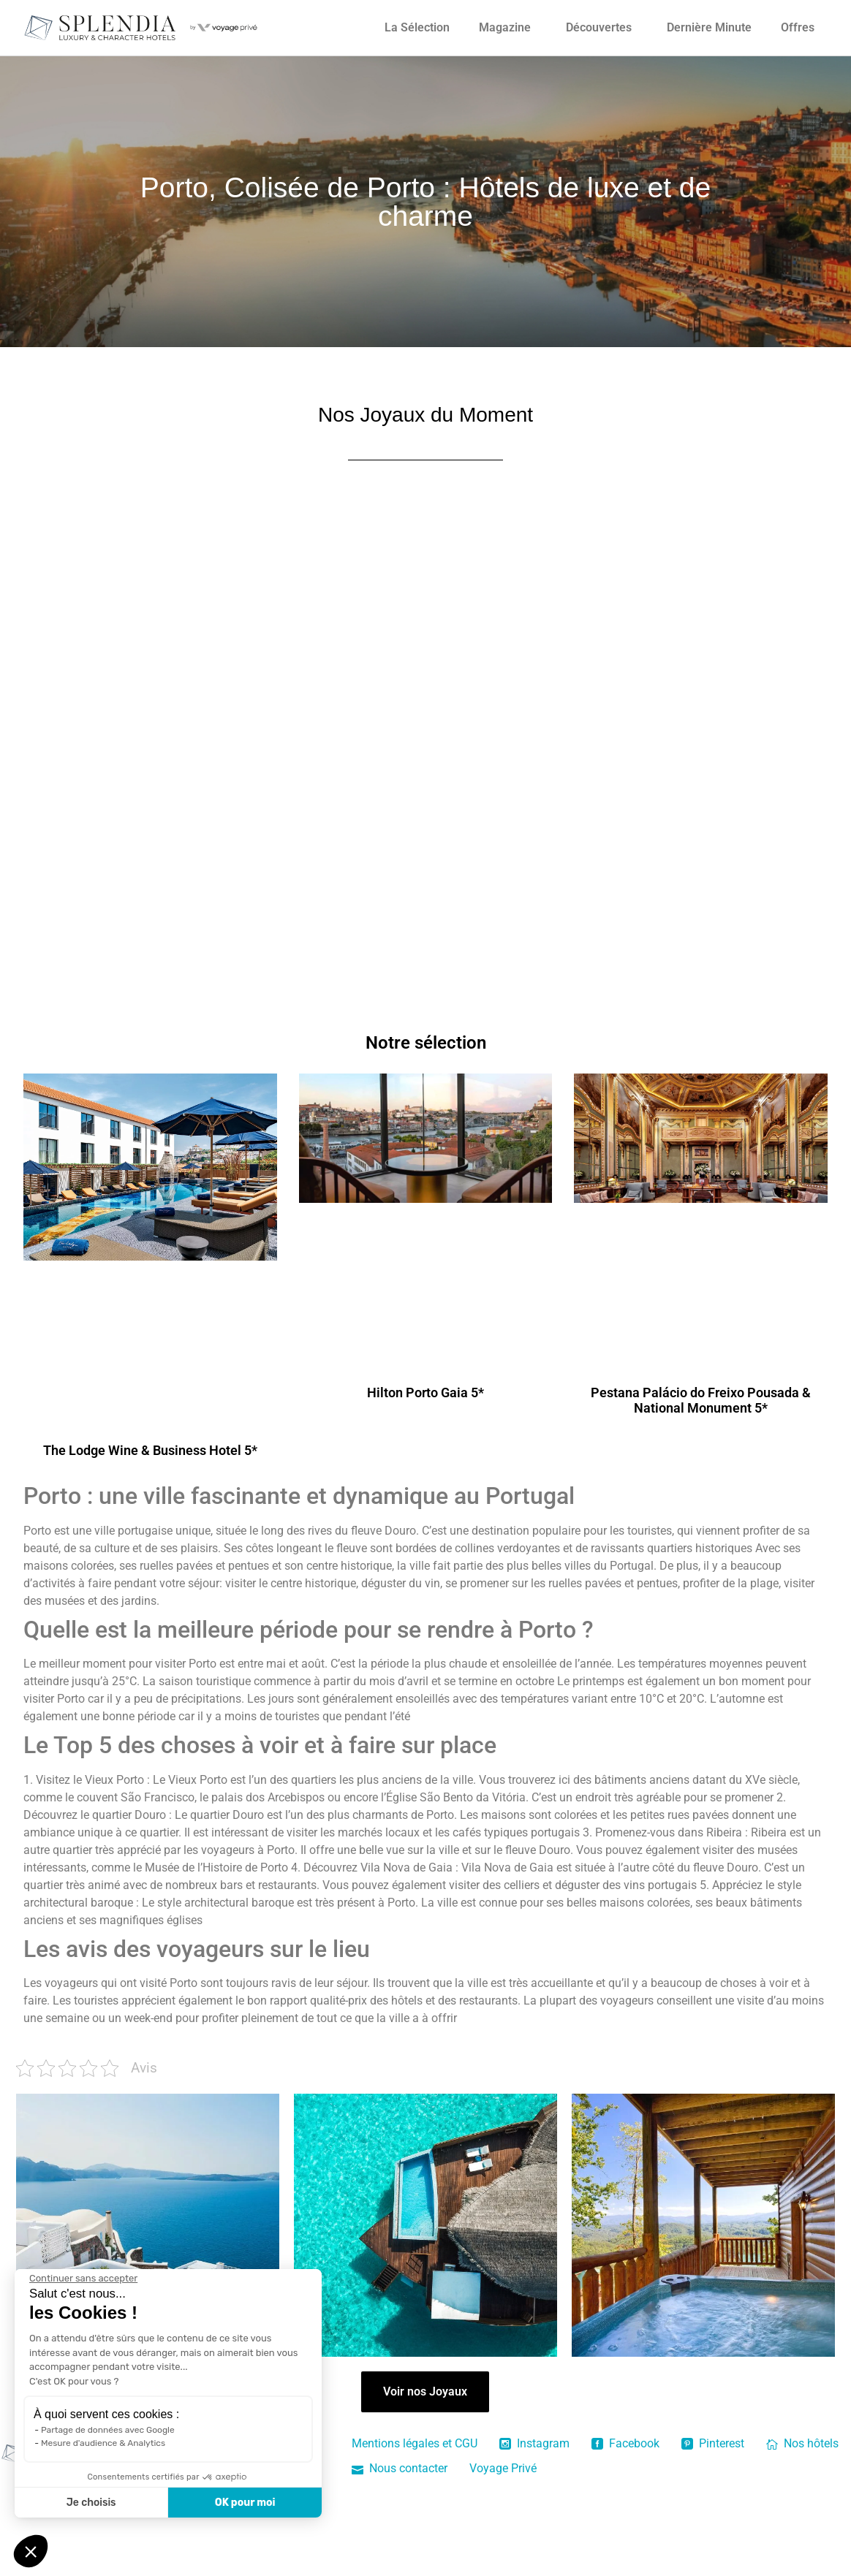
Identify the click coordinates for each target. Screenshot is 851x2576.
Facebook (625, 2443)
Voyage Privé (503, 2468)
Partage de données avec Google (108, 2430)
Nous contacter (399, 2468)
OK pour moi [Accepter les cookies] (245, 2502)
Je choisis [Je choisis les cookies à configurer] (91, 2502)
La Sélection (417, 27)
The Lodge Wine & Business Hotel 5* (150, 1450)
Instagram (534, 2443)
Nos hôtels (802, 2443)
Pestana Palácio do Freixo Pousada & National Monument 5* (701, 1400)
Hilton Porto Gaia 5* (425, 1392)
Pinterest (712, 2443)
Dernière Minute (709, 27)
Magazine (505, 27)
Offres (797, 27)
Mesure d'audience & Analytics (103, 2443)
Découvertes (599, 27)
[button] (30, 2551)
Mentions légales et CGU (414, 2443)
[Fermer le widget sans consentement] (83, 2278)
